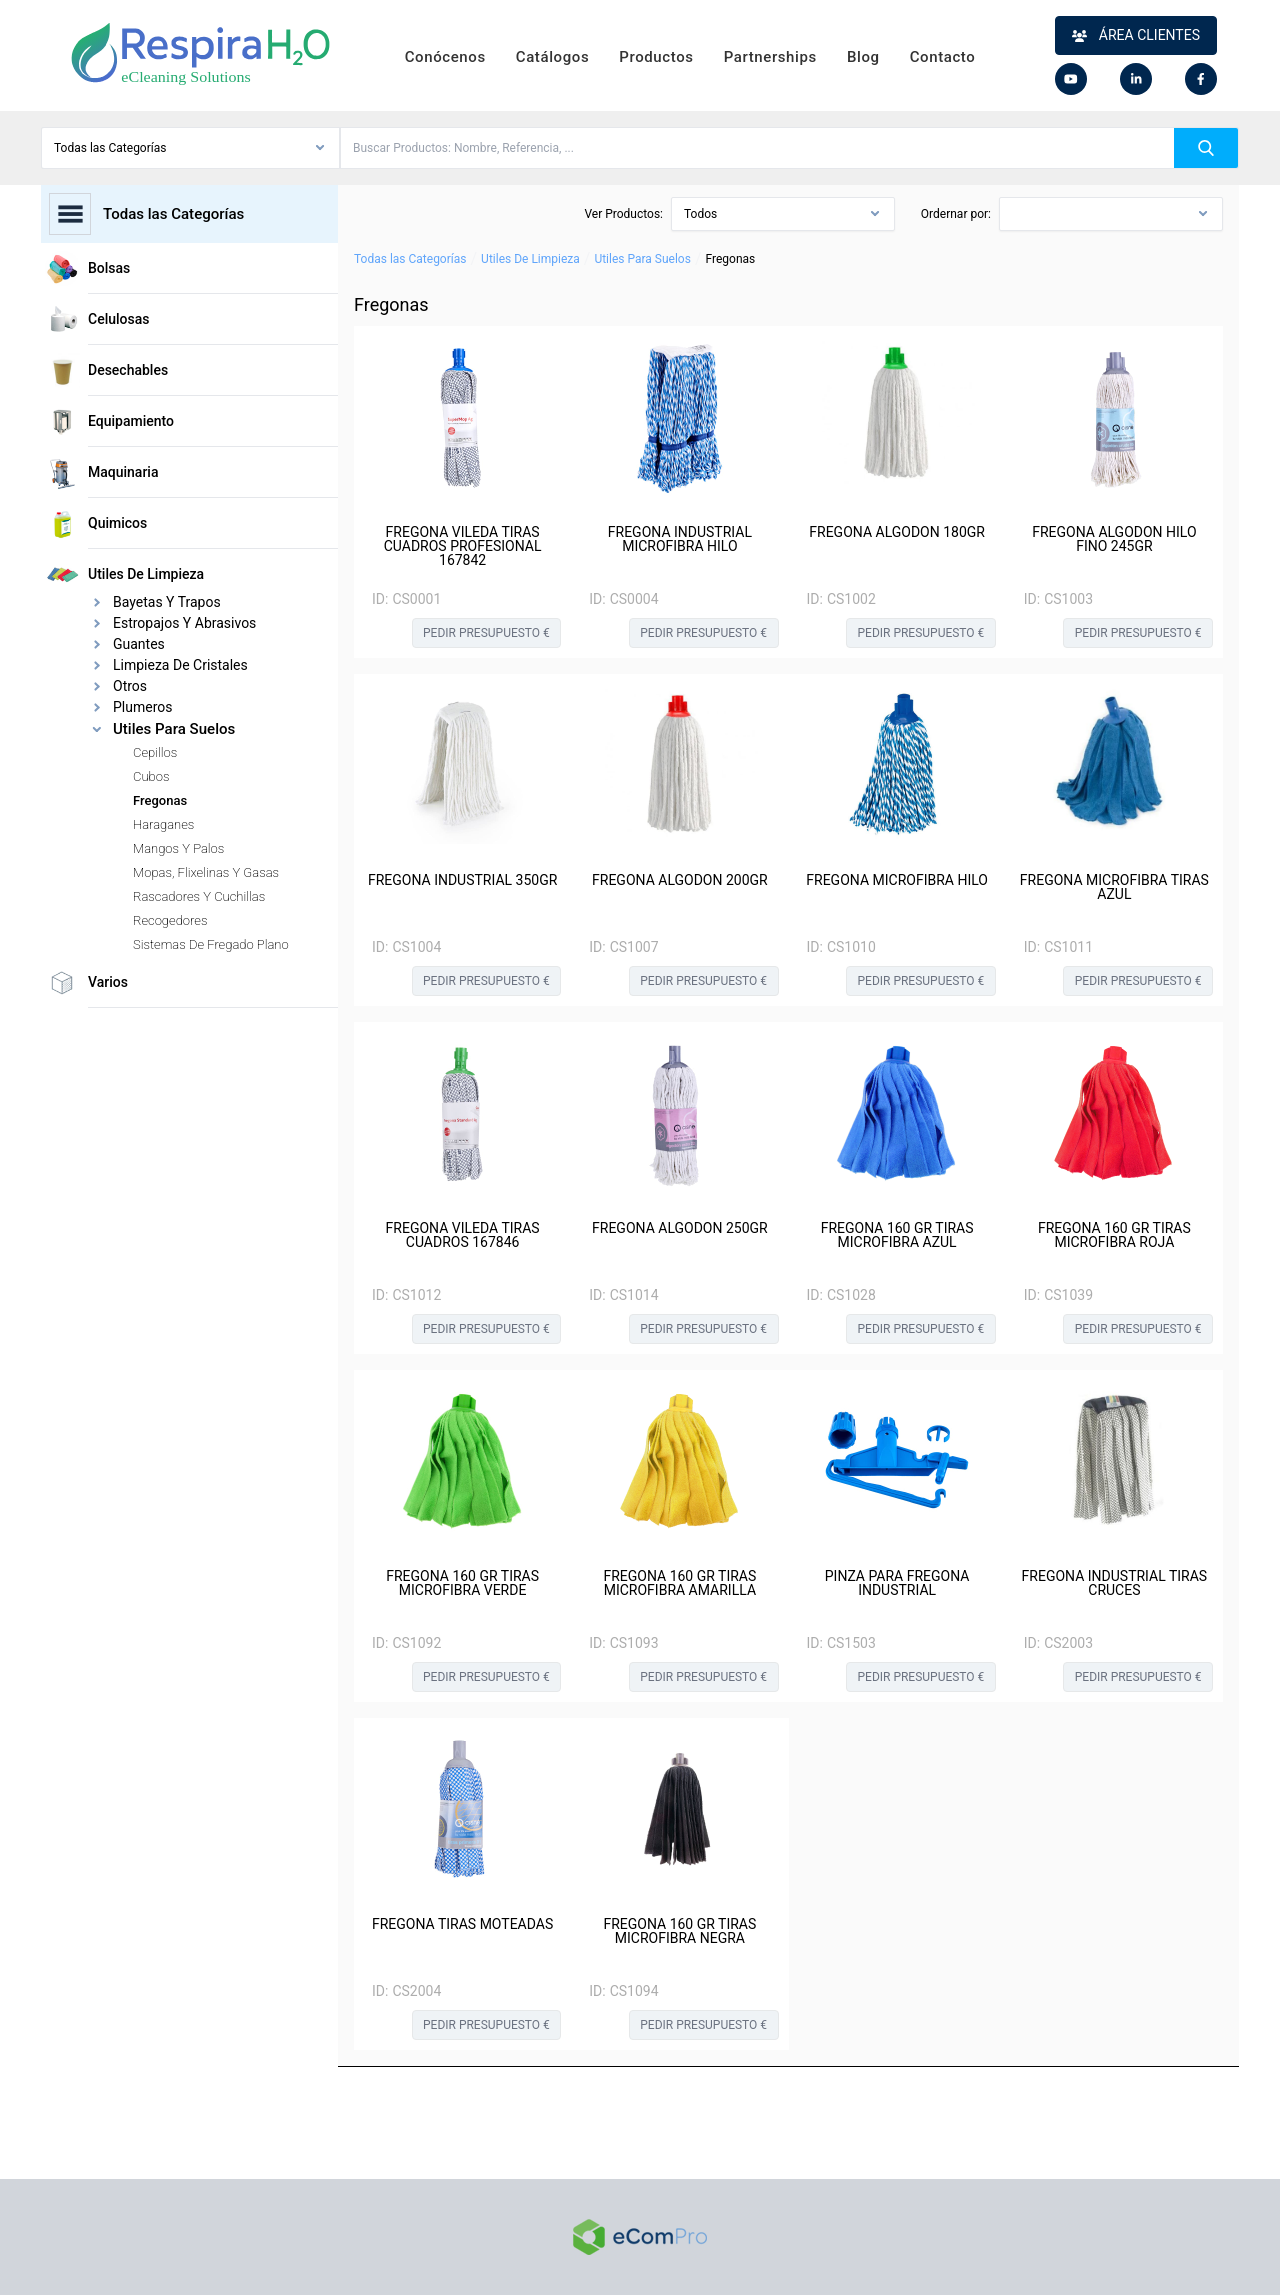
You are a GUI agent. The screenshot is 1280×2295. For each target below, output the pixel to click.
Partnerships (770, 57)
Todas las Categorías (410, 259)
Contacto (943, 57)
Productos (656, 57)
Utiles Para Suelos (642, 259)
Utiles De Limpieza (530, 259)
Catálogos (552, 57)
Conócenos (445, 57)
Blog (863, 57)
